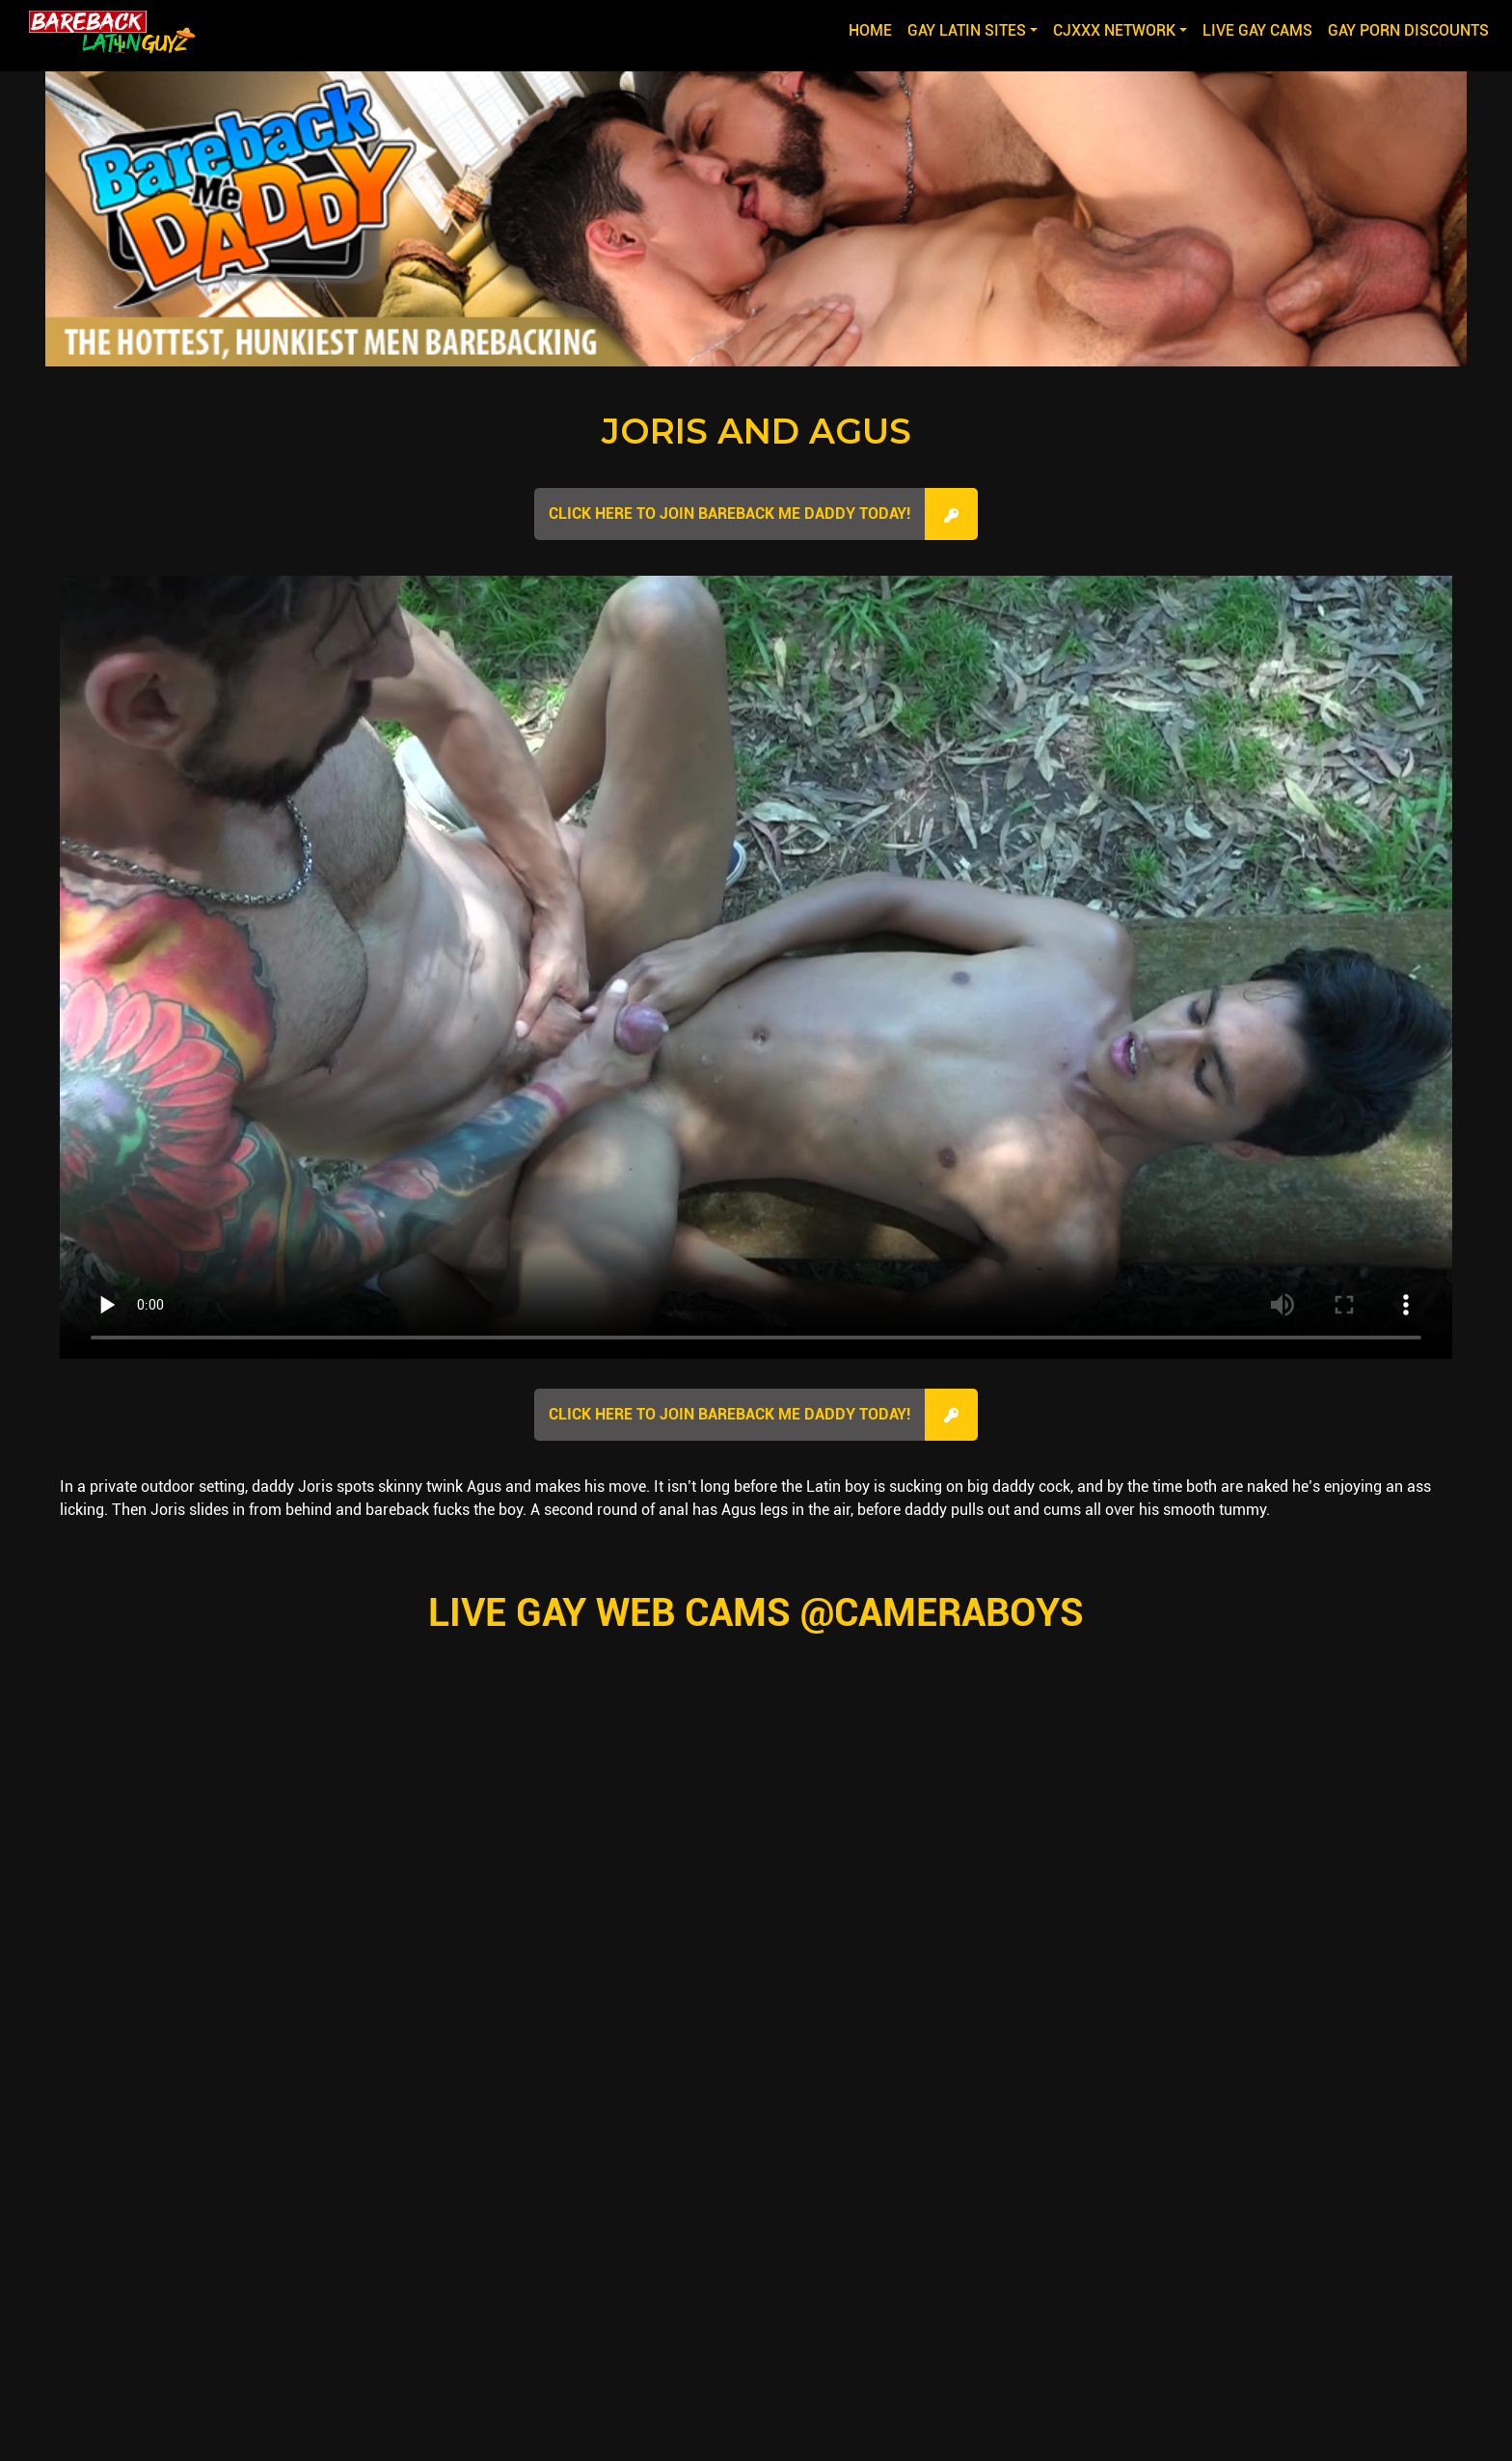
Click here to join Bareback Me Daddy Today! (729, 513)
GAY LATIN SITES (966, 30)
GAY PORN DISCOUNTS (1408, 30)
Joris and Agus (756, 431)
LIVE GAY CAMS (1257, 30)
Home (874, 29)
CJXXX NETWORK (1114, 30)
